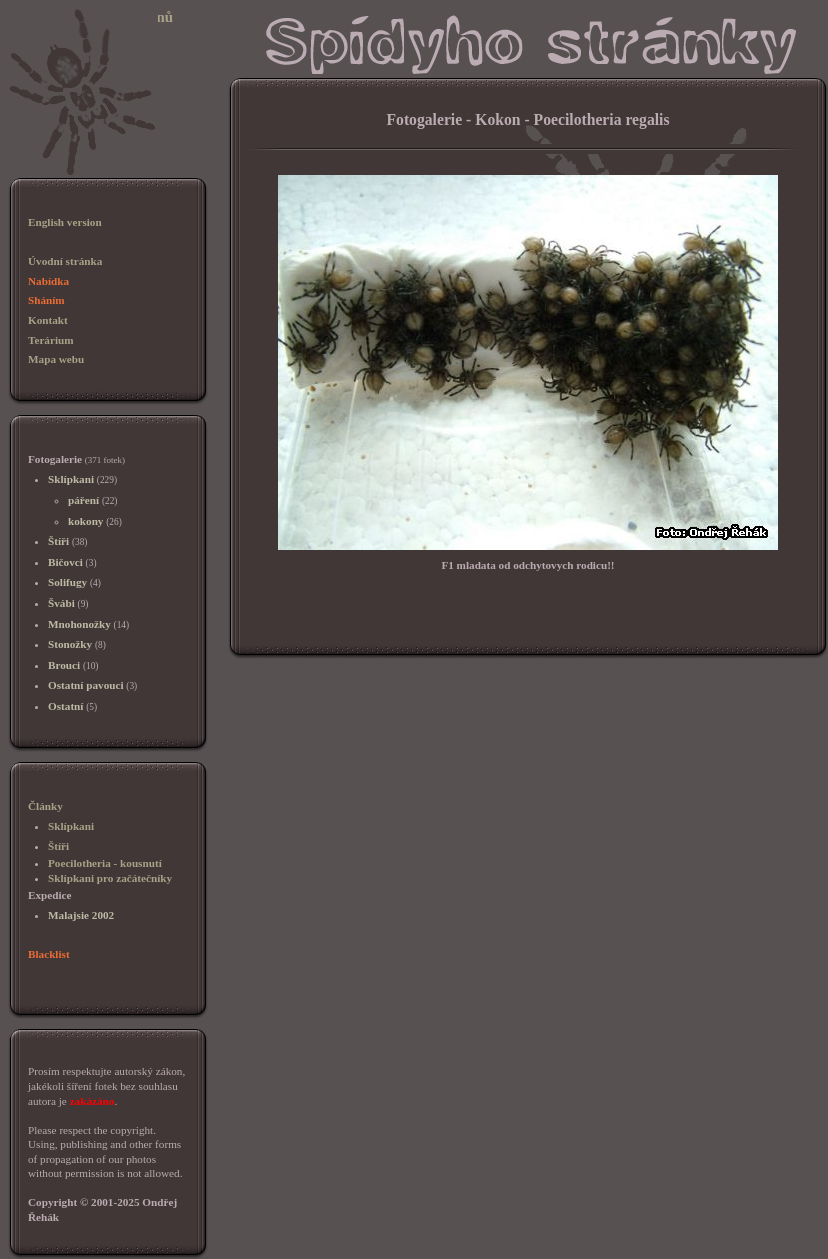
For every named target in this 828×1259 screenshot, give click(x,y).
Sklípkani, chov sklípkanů (90, 17)
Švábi (61, 603)
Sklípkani (71, 479)
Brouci (64, 665)
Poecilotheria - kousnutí (105, 863)
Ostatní (65, 706)
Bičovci (65, 562)
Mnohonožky (79, 624)
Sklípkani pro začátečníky (110, 878)
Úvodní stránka (65, 261)
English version (65, 222)
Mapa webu (56, 359)
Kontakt (48, 320)
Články (45, 806)
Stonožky (70, 644)
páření (83, 500)
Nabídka (48, 281)
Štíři (58, 541)
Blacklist (49, 954)
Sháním (46, 300)
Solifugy (67, 582)
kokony (85, 521)
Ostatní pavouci (86, 685)
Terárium (51, 340)
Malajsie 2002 (81, 915)
